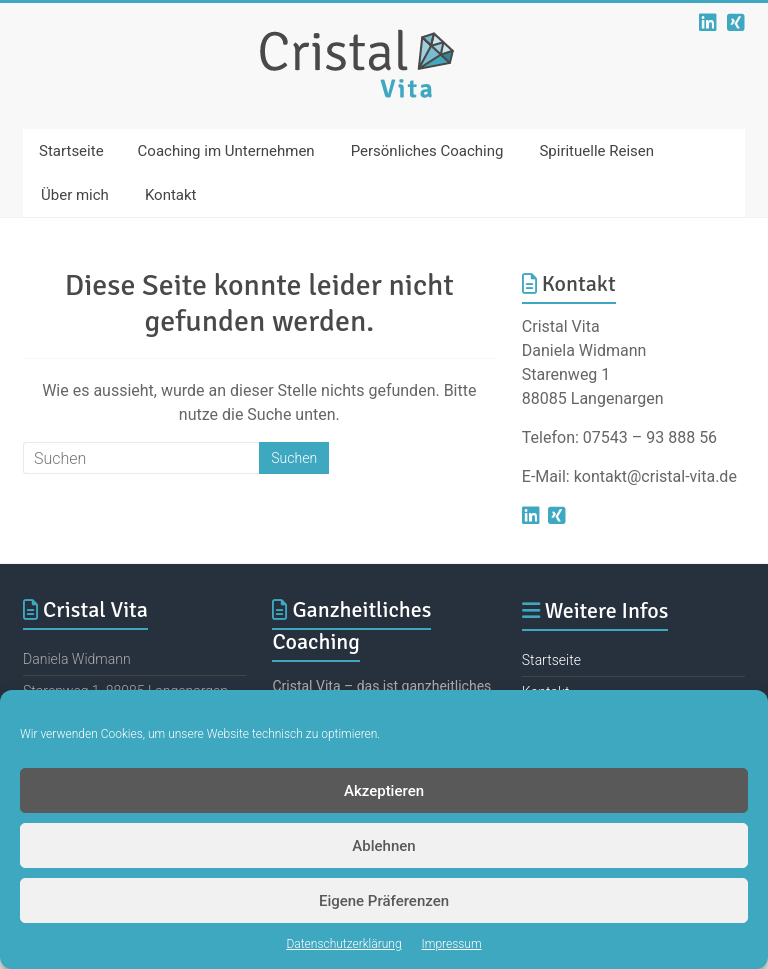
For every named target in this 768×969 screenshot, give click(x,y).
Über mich (75, 195)
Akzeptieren (384, 791)
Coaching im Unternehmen (226, 151)
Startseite (71, 151)
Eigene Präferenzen (384, 901)
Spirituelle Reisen (596, 151)
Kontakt (171, 195)
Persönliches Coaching (427, 151)
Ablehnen (383, 846)
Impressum (452, 944)
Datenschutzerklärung (343, 944)
